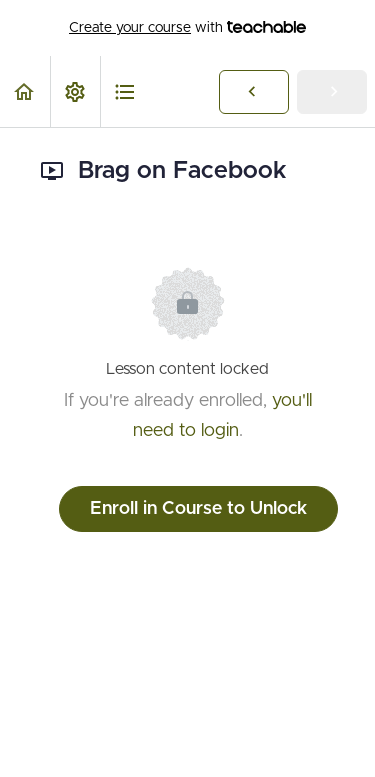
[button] (25, 91)
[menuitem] (75, 91)
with (187, 28)
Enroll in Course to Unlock (198, 509)
